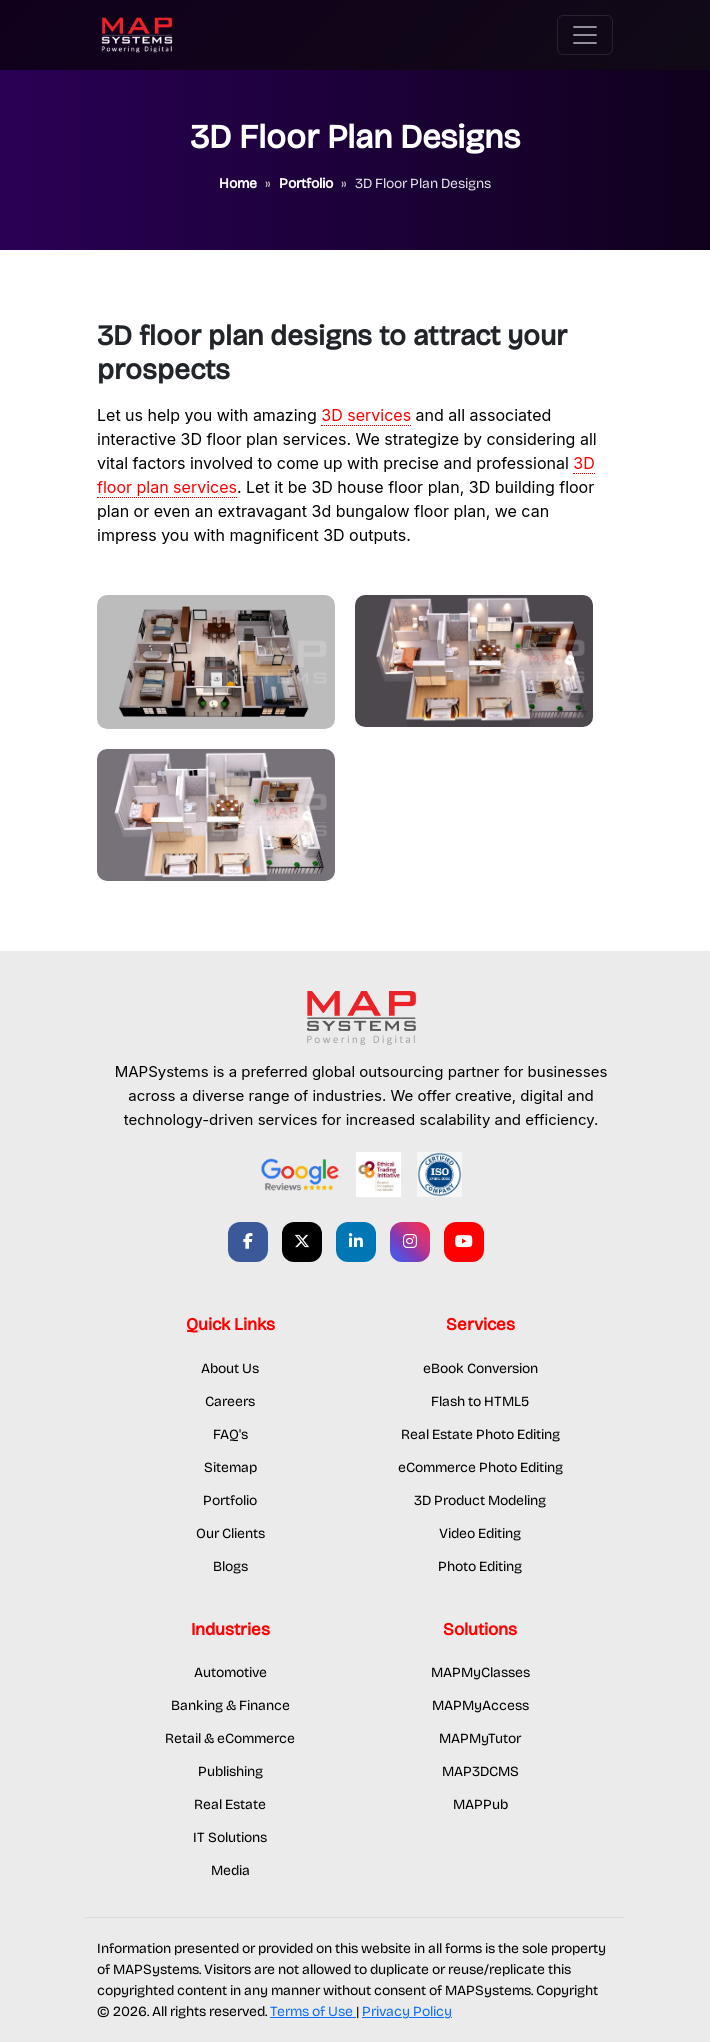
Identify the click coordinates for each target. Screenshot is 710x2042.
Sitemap (230, 1467)
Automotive (230, 1672)
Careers (230, 1401)
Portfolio (230, 1500)
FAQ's (230, 1434)
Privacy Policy (407, 2011)
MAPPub (480, 1804)
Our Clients (230, 1533)
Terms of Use (313, 2011)
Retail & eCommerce (230, 1738)
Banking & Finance (230, 1705)
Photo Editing (480, 1566)
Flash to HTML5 (480, 1401)
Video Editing (480, 1533)
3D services (366, 415)
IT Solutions (230, 1837)
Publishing (230, 1771)
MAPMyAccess (480, 1705)
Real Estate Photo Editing (480, 1434)
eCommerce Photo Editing (480, 1467)
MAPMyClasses (480, 1672)
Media (230, 1870)
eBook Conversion (480, 1368)
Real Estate (230, 1804)
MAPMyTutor (480, 1738)
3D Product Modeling (480, 1500)
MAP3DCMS (480, 1771)
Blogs (230, 1566)
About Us (230, 1368)
